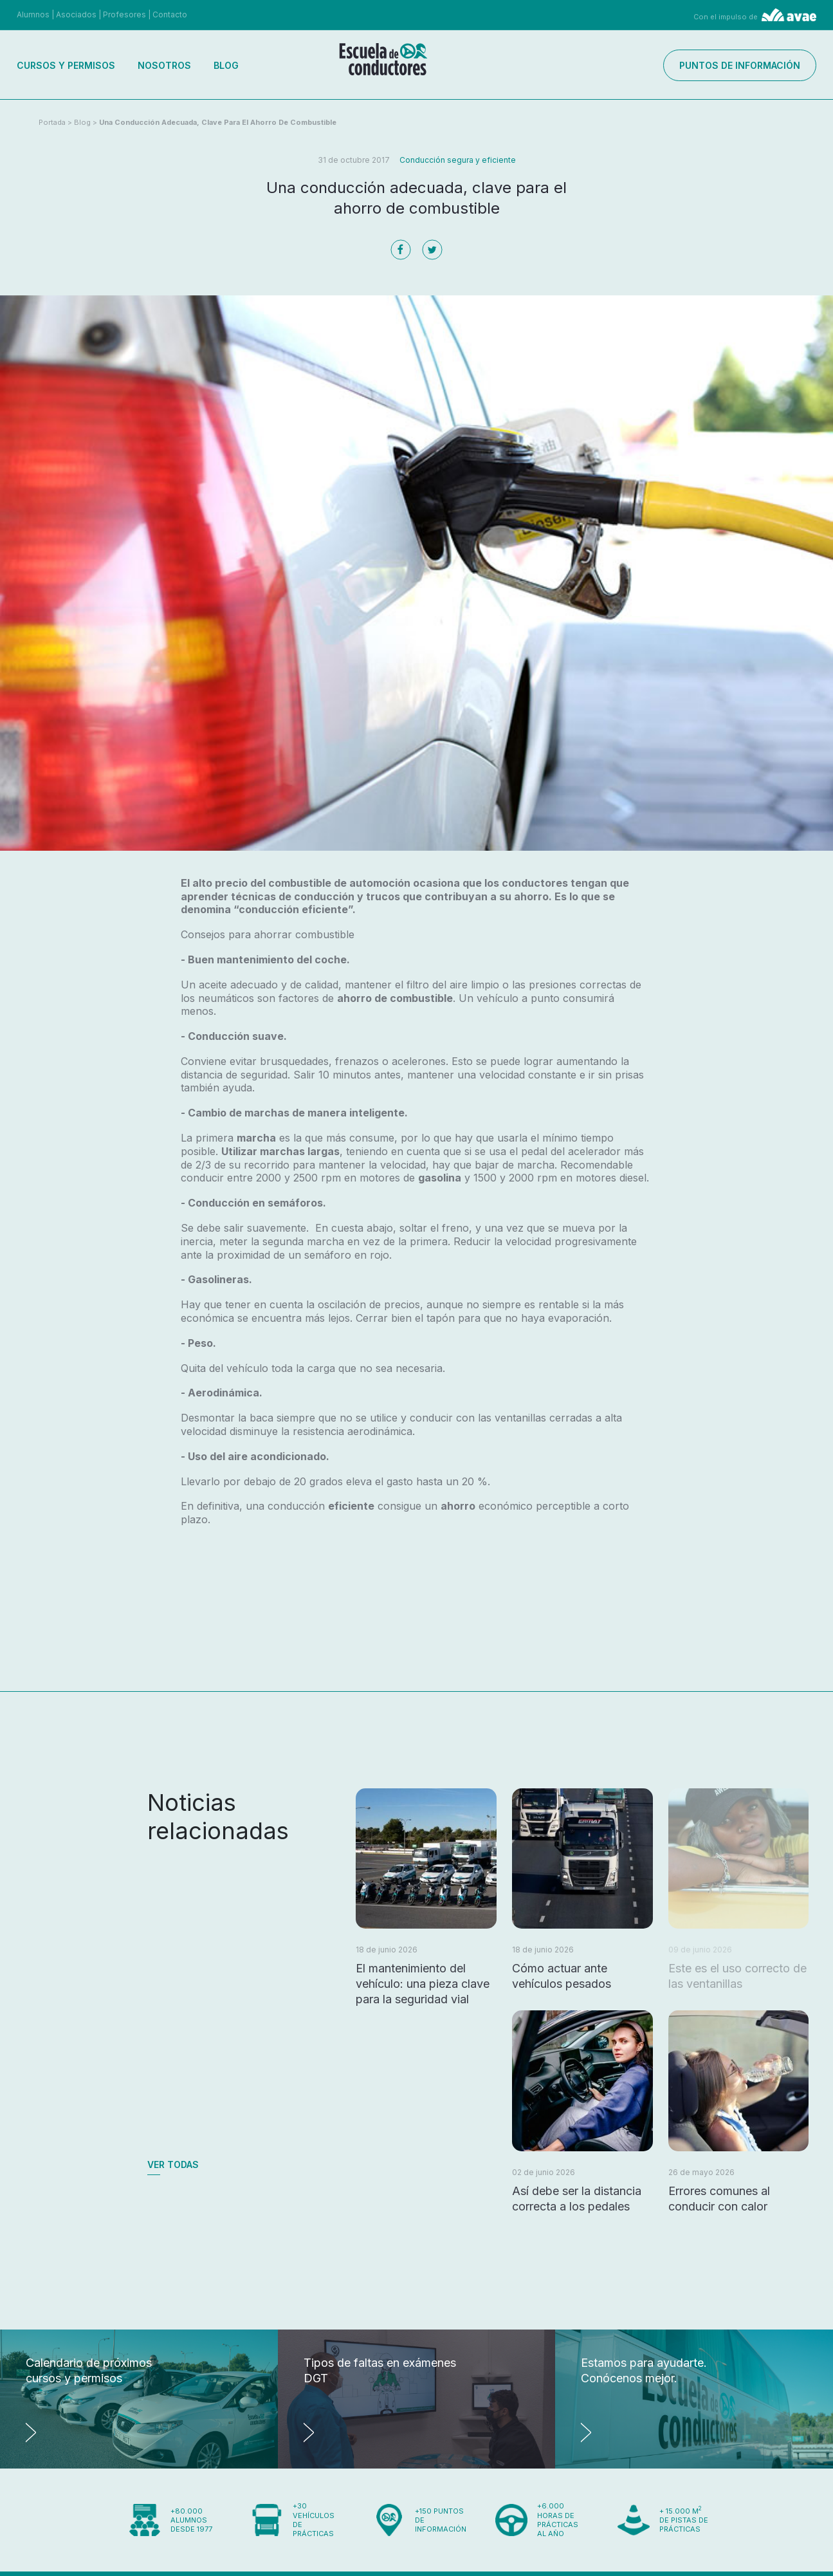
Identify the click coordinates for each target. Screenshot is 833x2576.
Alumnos (33, 14)
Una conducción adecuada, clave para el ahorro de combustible (217, 122)
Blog (226, 65)
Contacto (169, 14)
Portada (52, 122)
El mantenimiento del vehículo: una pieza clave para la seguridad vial (423, 1983)
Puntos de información (739, 65)
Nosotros (164, 65)
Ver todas (173, 2164)
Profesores (124, 14)
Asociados (76, 14)
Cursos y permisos (66, 65)
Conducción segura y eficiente (457, 160)
